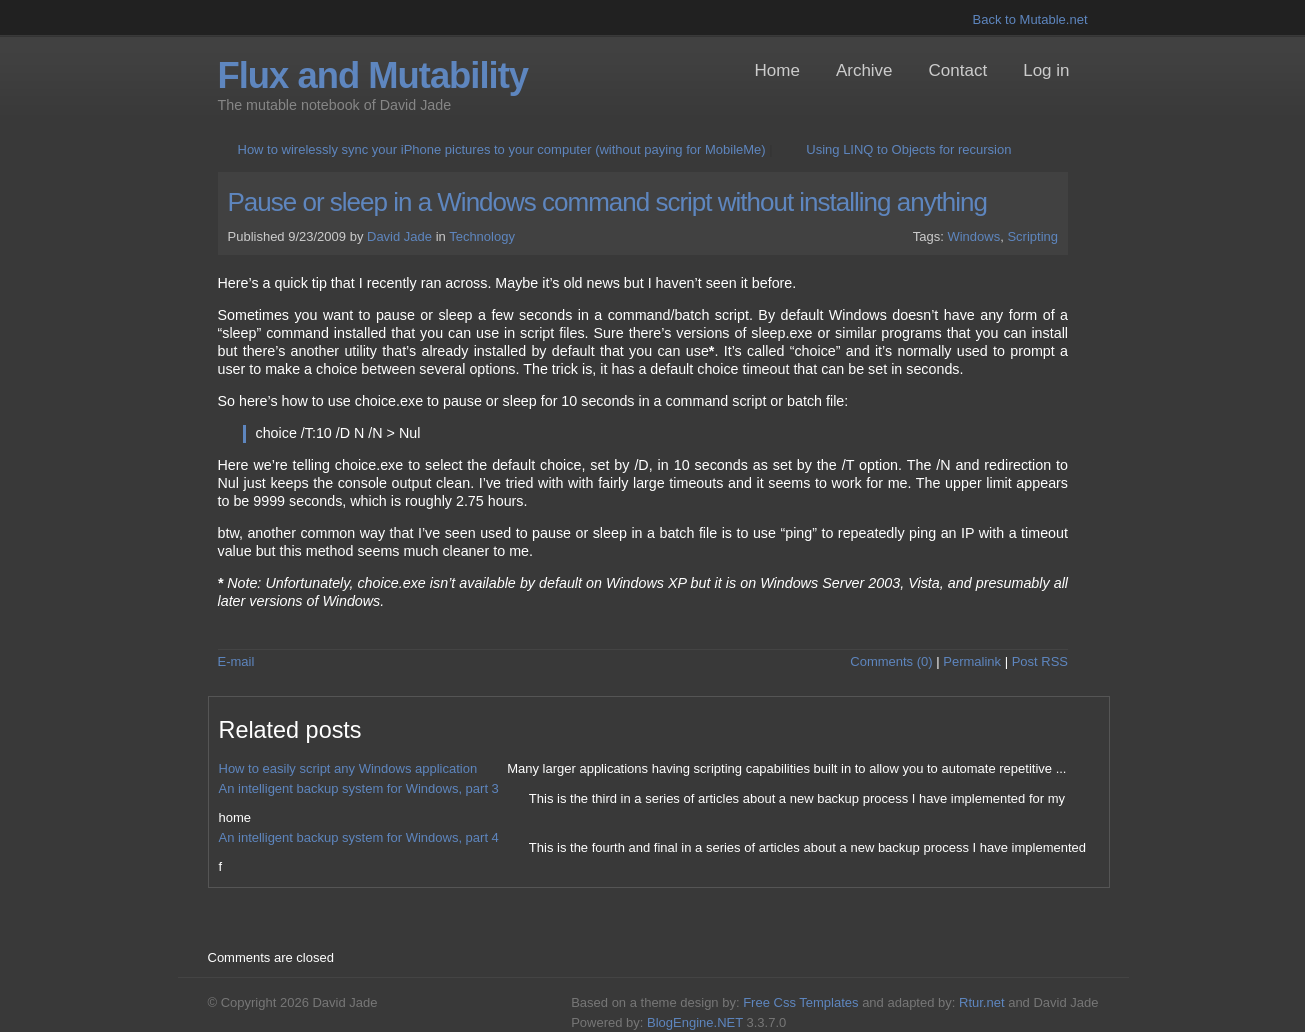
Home (777, 70)
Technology (482, 236)
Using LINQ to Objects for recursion (908, 149)
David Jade (399, 236)
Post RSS (1040, 661)
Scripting (1032, 236)
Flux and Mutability (373, 75)
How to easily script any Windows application (348, 768)
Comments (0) (891, 661)
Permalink (972, 661)
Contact (958, 70)
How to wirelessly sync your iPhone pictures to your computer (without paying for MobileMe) (502, 149)
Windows (973, 236)
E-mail (236, 661)
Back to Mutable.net (1030, 19)
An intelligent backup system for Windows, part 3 (359, 788)
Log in (1046, 70)
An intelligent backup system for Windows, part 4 (359, 837)
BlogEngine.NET (695, 1022)
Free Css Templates (800, 1002)
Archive (864, 70)
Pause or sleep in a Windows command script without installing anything (608, 202)
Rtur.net (982, 1002)
